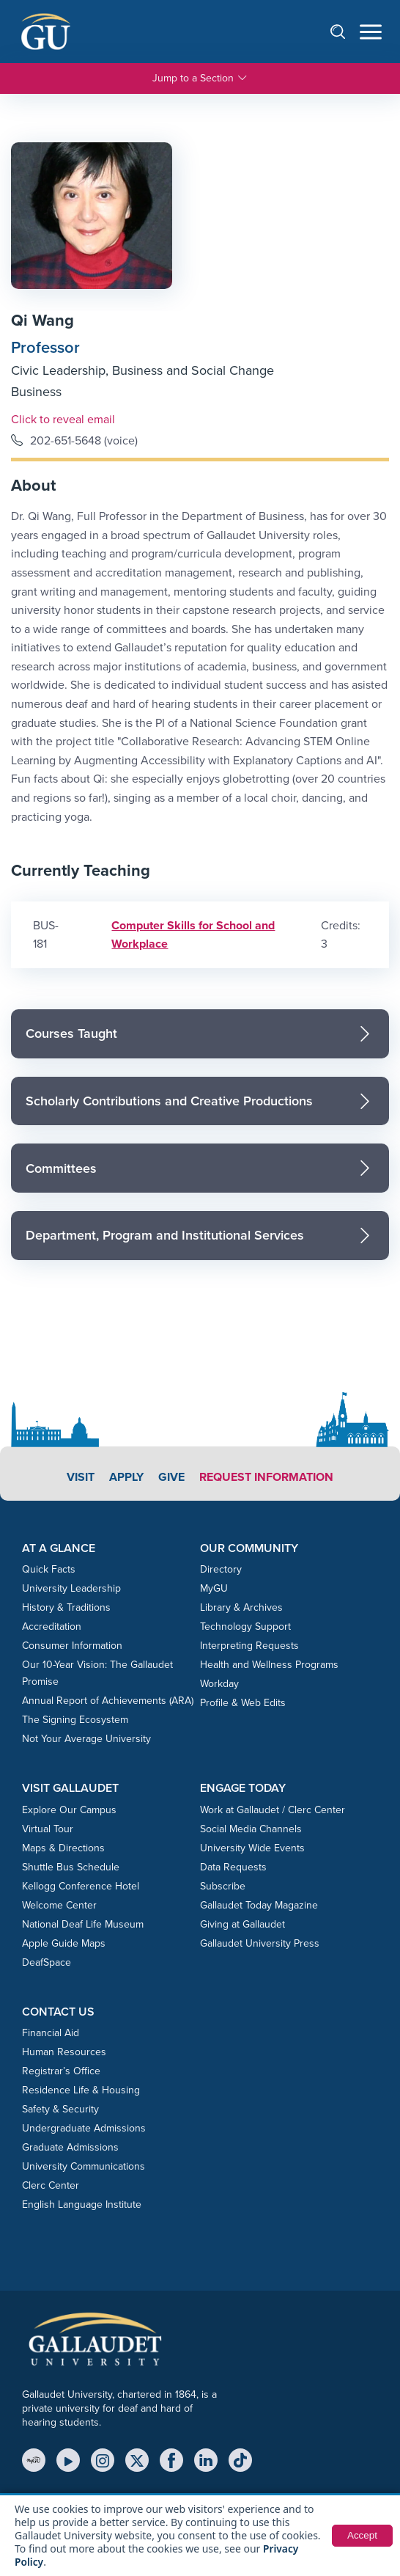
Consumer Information (72, 1645)
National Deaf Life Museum (83, 1924)
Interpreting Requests (249, 1645)
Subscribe (222, 1886)
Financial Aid (50, 2033)
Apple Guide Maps (63, 1943)
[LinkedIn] (206, 2460)
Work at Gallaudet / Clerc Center (272, 1810)
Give (171, 1476)
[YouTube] (68, 2460)
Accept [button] (361, 2536)
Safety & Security (60, 2109)
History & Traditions (66, 1607)
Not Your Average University (86, 1738)
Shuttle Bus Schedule (70, 1867)
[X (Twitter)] (137, 2460)
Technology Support (245, 1626)
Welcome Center (59, 1905)
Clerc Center (50, 2185)
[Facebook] (171, 2460)
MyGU (214, 1588)
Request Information (266, 1476)
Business (36, 391)
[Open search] (345, 31)
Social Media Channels (251, 1829)
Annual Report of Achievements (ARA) (107, 1700)
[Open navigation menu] (371, 32)
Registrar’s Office (61, 2071)
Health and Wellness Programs (269, 1664)
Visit (81, 1476)
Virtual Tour (47, 1829)
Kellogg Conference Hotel (80, 1886)
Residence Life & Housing (81, 2090)
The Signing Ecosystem (75, 1719)
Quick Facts (48, 1569)
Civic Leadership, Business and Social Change (142, 370)
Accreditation (51, 1626)
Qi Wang (42, 320)
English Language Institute (81, 2204)
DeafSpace (46, 1962)
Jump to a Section (200, 78)
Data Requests (233, 1867)
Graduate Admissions (70, 2147)
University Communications (83, 2166)
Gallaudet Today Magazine (259, 1905)
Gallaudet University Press (259, 1943)
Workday (219, 1683)
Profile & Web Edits (243, 1702)
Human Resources (64, 2052)
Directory (221, 1569)
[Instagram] (102, 2460)
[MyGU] (33, 2460)
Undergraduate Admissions (84, 2128)
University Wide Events (252, 1848)
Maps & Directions (63, 1848)
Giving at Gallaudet (242, 1924)
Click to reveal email (63, 419)
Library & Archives (241, 1607)
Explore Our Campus (69, 1810)
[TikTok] (240, 2460)
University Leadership (71, 1588)
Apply (126, 1476)
